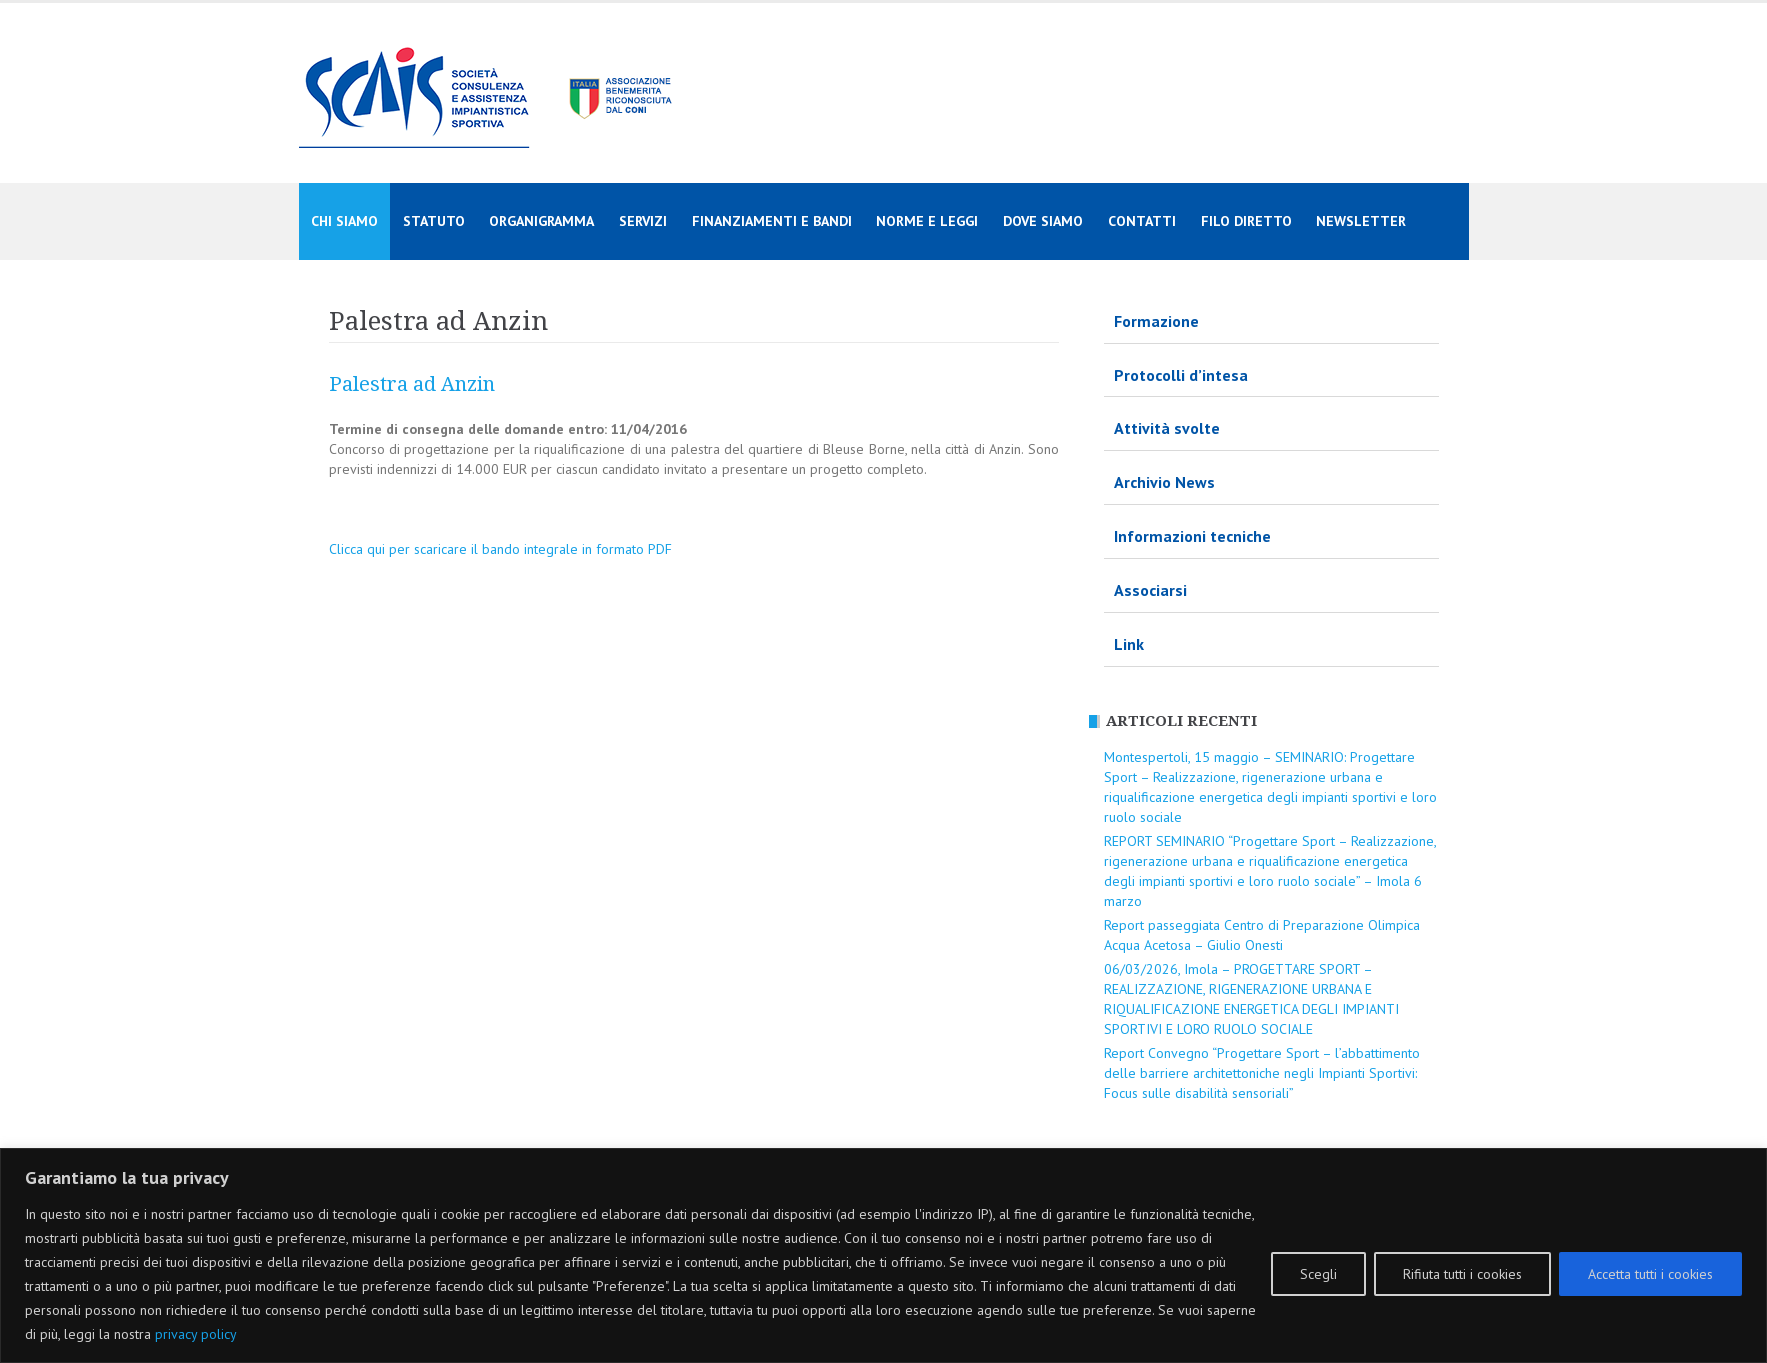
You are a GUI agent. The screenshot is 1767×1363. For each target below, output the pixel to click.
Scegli (1318, 1274)
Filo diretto (1246, 221)
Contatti (1142, 221)
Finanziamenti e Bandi (772, 221)
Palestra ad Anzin (412, 384)
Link (1129, 644)
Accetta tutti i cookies (1650, 1274)
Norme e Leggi (927, 221)
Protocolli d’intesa (1181, 375)
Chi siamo (344, 221)
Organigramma (541, 221)
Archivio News (1164, 482)
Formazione (1156, 321)
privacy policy (196, 1334)
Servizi (643, 221)
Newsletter (1361, 221)
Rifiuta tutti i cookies (1462, 1274)
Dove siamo (1043, 221)
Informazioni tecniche (1192, 536)
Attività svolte (1167, 428)
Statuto (434, 221)
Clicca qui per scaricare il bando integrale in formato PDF (500, 549)
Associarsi (1150, 590)
